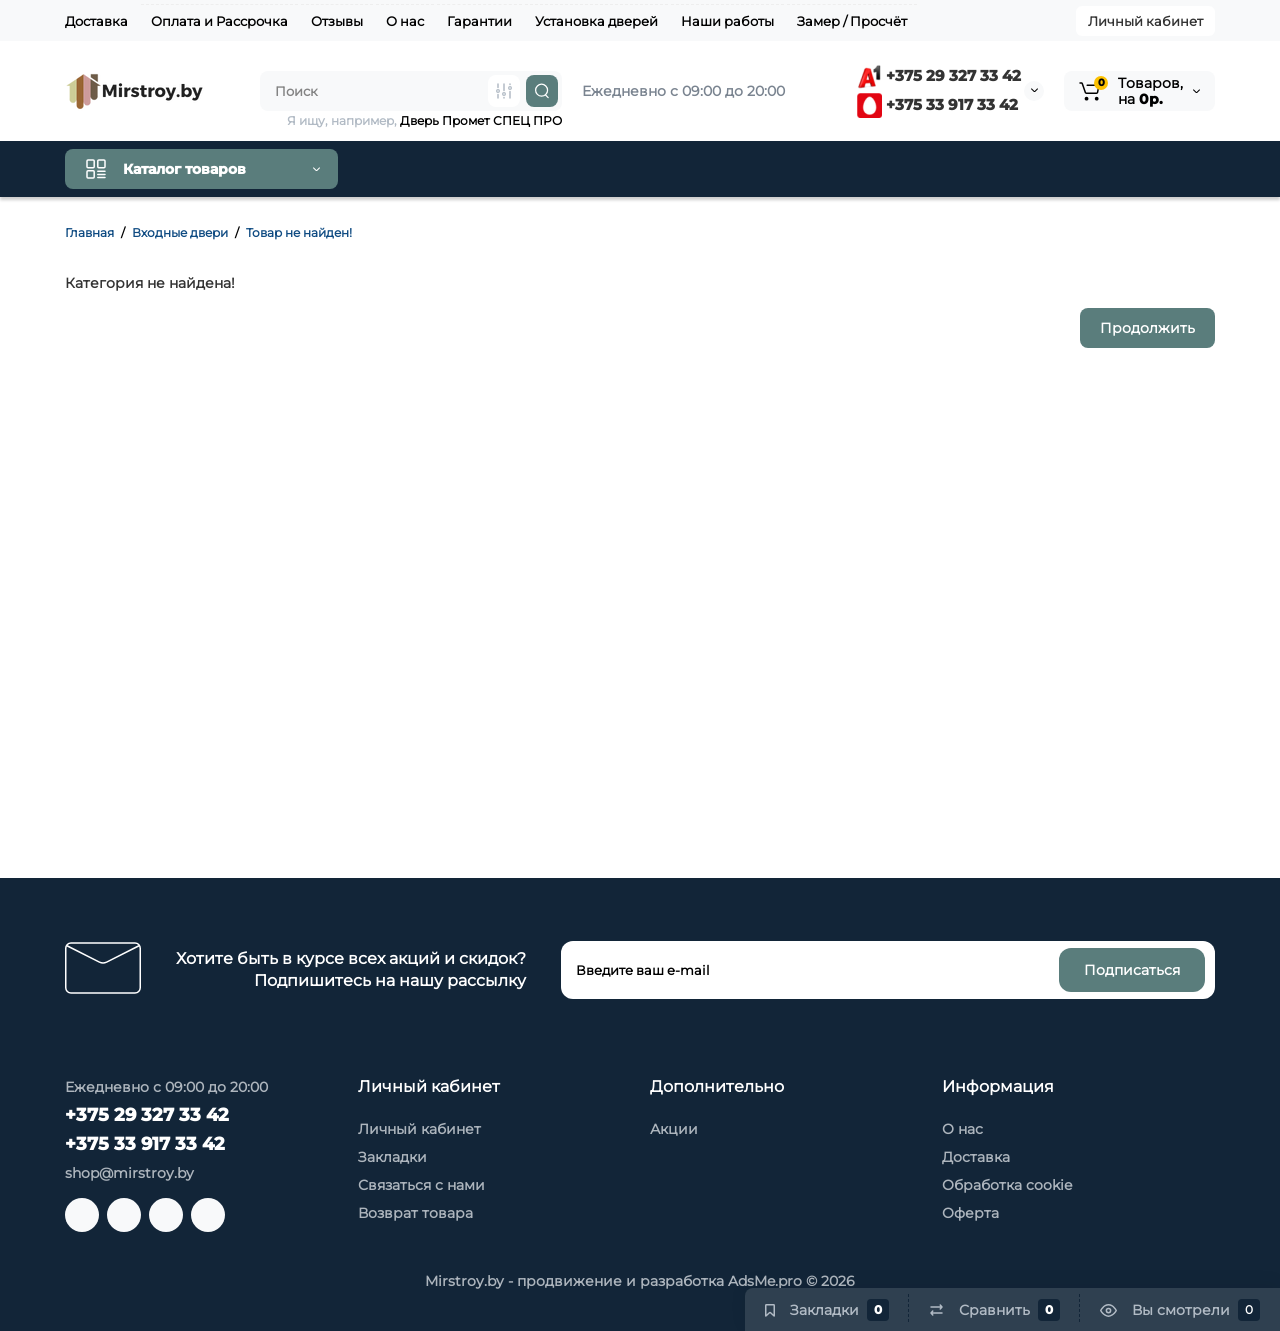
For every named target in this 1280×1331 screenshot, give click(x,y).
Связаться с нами (421, 1185)
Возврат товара (415, 1213)
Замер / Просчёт (852, 21)
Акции (674, 1129)
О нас (405, 21)
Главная (89, 232)
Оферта (970, 1213)
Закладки (392, 1157)
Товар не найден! (299, 232)
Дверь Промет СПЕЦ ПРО (481, 120)
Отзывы (337, 21)
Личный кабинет (1145, 21)
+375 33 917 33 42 (937, 104)
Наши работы (727, 21)
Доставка (96, 21)
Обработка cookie (1007, 1185)
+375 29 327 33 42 (939, 75)
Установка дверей (596, 21)
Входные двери (180, 232)
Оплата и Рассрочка (219, 21)
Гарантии (479, 21)
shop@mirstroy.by (129, 1173)
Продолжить (1147, 328)
